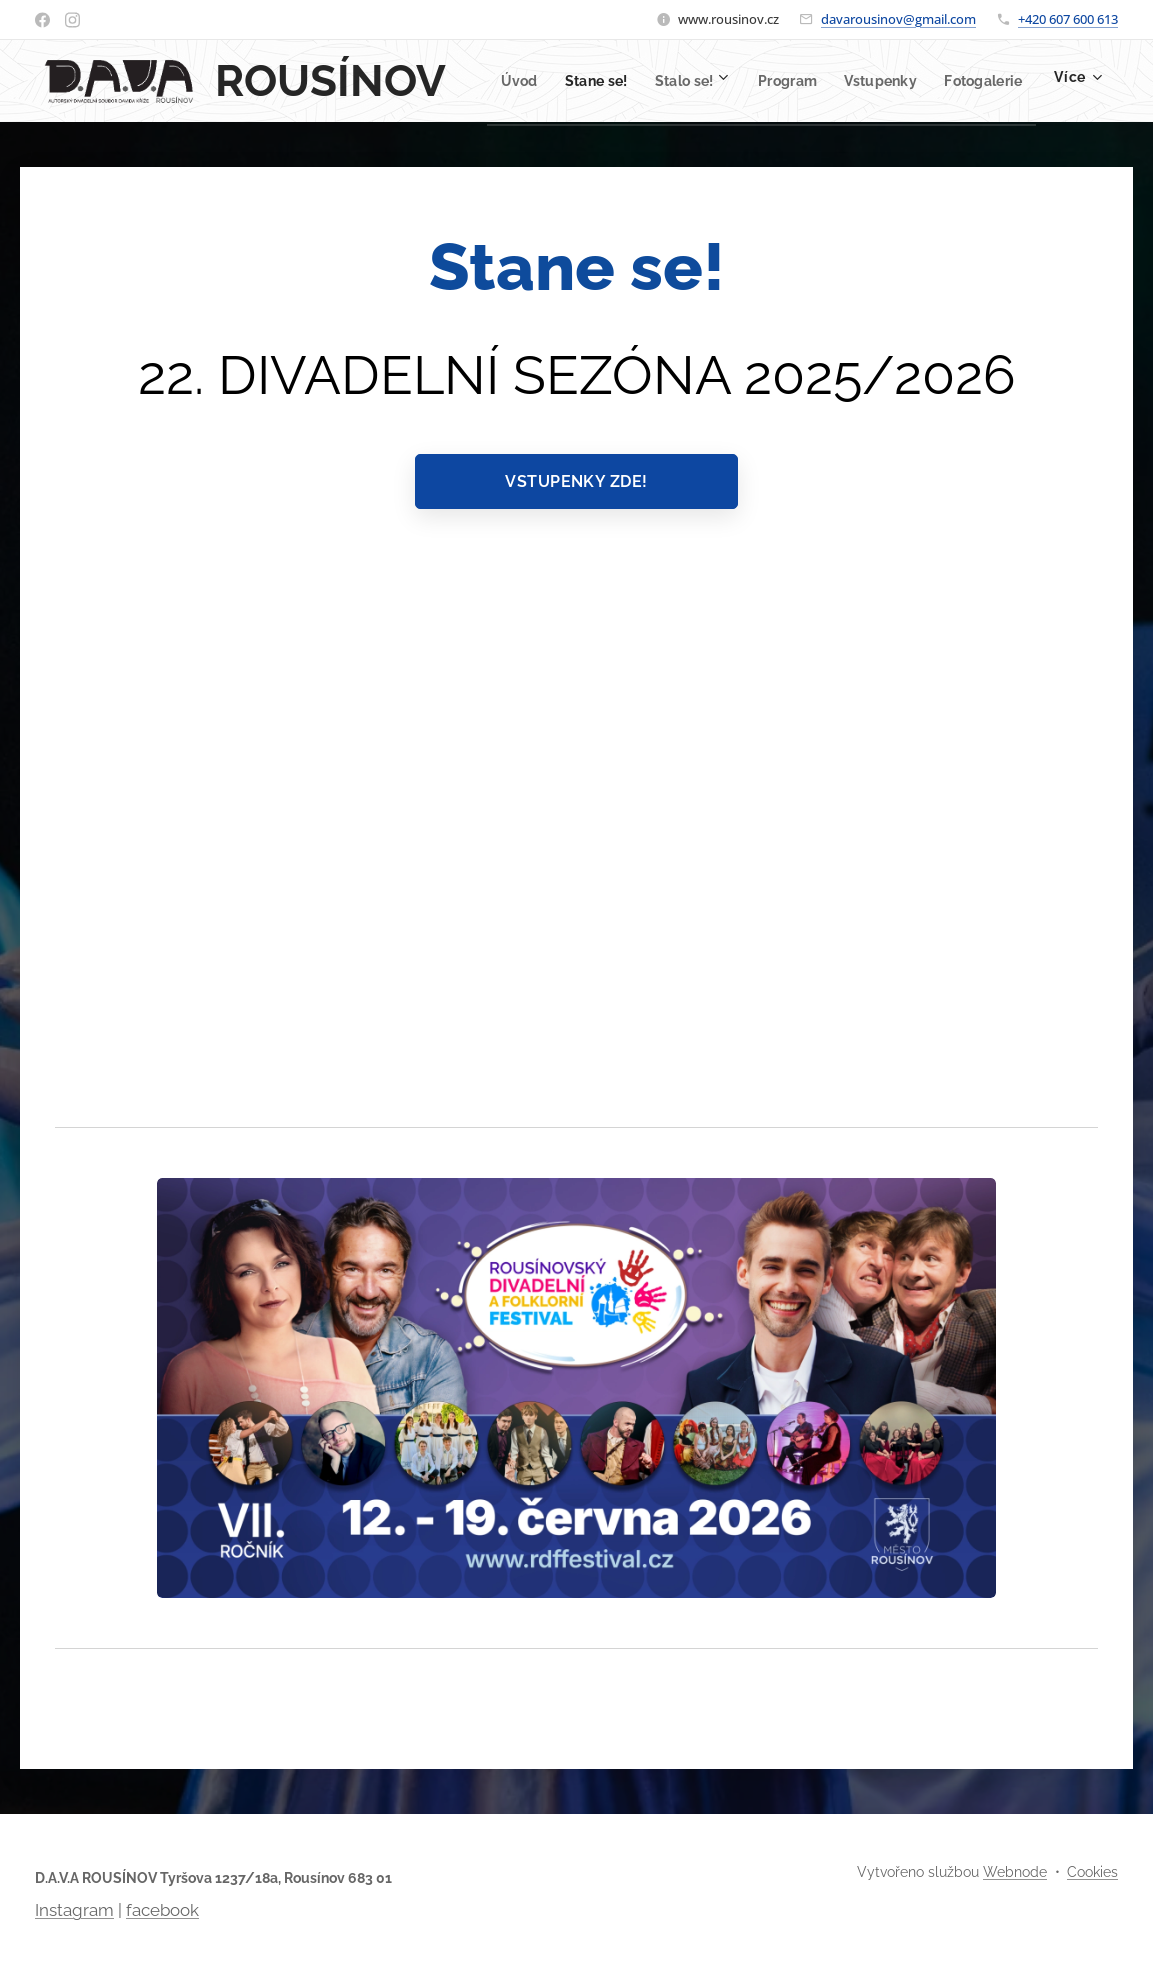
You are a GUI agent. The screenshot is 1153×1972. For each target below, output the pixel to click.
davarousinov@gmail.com (898, 19)
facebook (162, 1910)
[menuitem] (574, 81)
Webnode (1015, 1872)
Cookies (1092, 1872)
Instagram (74, 1910)
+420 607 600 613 (1068, 19)
